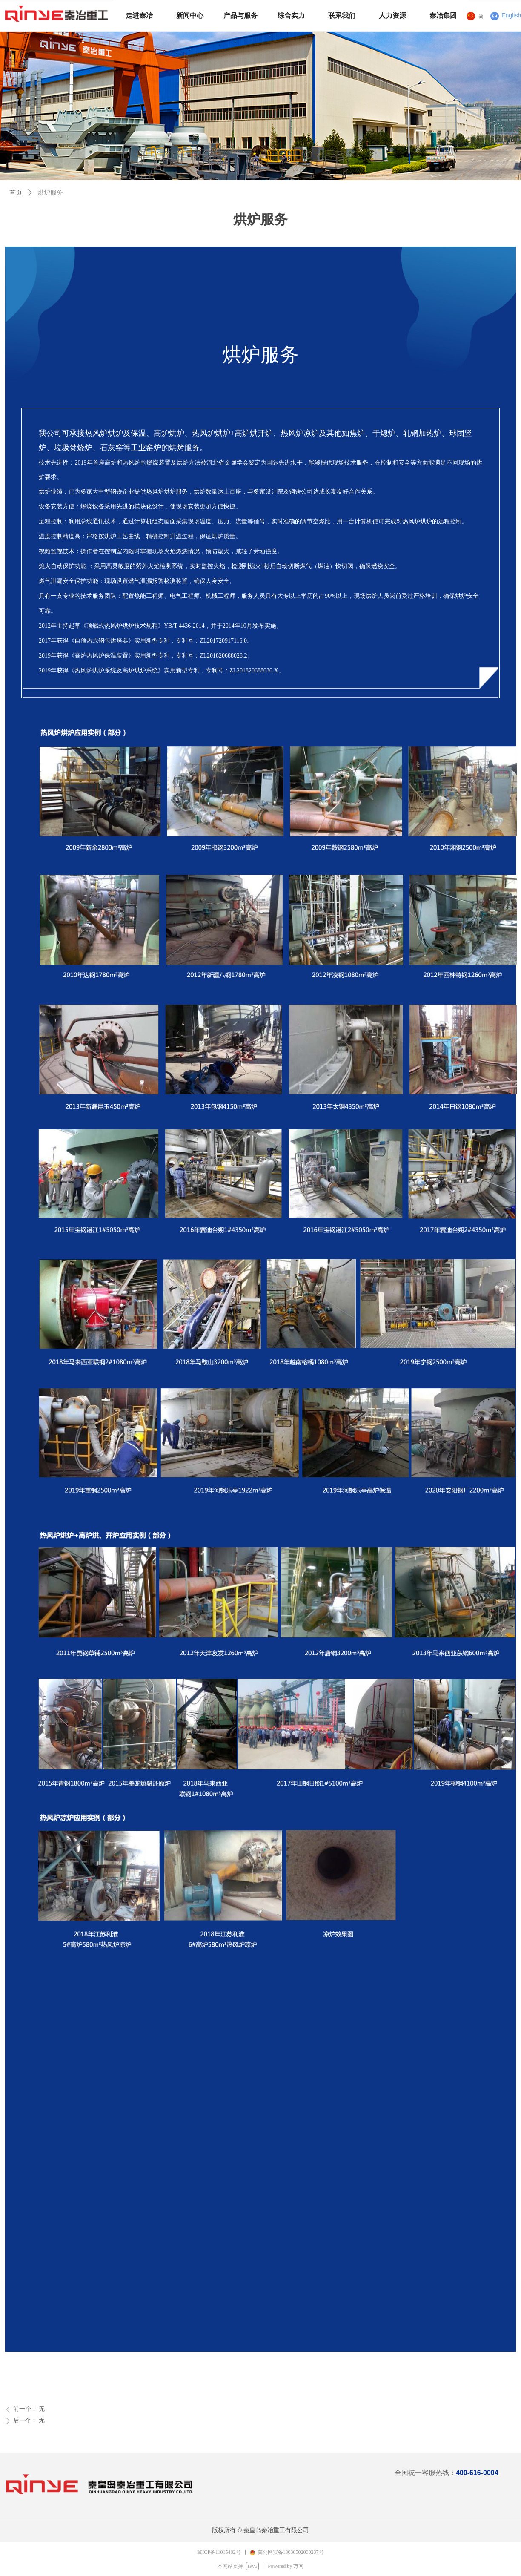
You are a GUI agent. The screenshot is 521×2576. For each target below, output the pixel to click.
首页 (15, 192)
